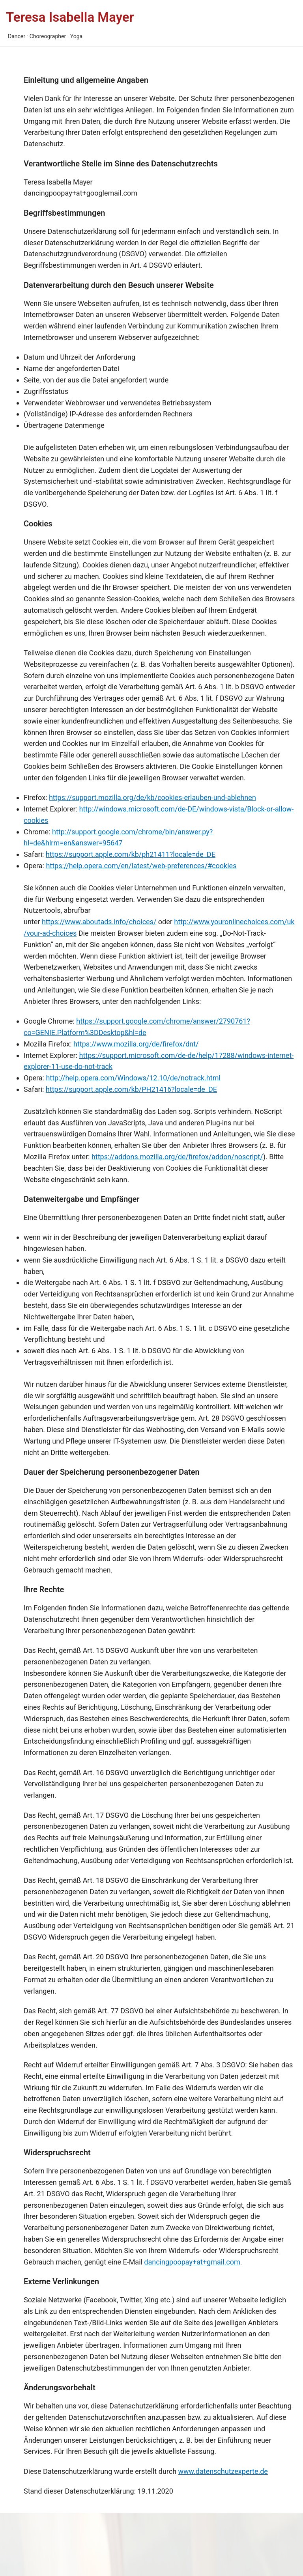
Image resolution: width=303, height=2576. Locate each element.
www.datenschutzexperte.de (223, 2471)
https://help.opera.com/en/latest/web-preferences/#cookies (141, 866)
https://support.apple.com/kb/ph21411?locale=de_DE (130, 854)
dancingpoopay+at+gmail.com (192, 2262)
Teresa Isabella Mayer (70, 17)
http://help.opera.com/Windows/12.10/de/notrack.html (133, 1078)
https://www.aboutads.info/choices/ (99, 922)
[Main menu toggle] (167, 23)
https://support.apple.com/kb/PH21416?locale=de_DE (131, 1089)
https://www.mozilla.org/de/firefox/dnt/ (136, 1044)
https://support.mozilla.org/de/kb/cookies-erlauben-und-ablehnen (152, 797)
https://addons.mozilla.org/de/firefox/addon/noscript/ (177, 1157)
